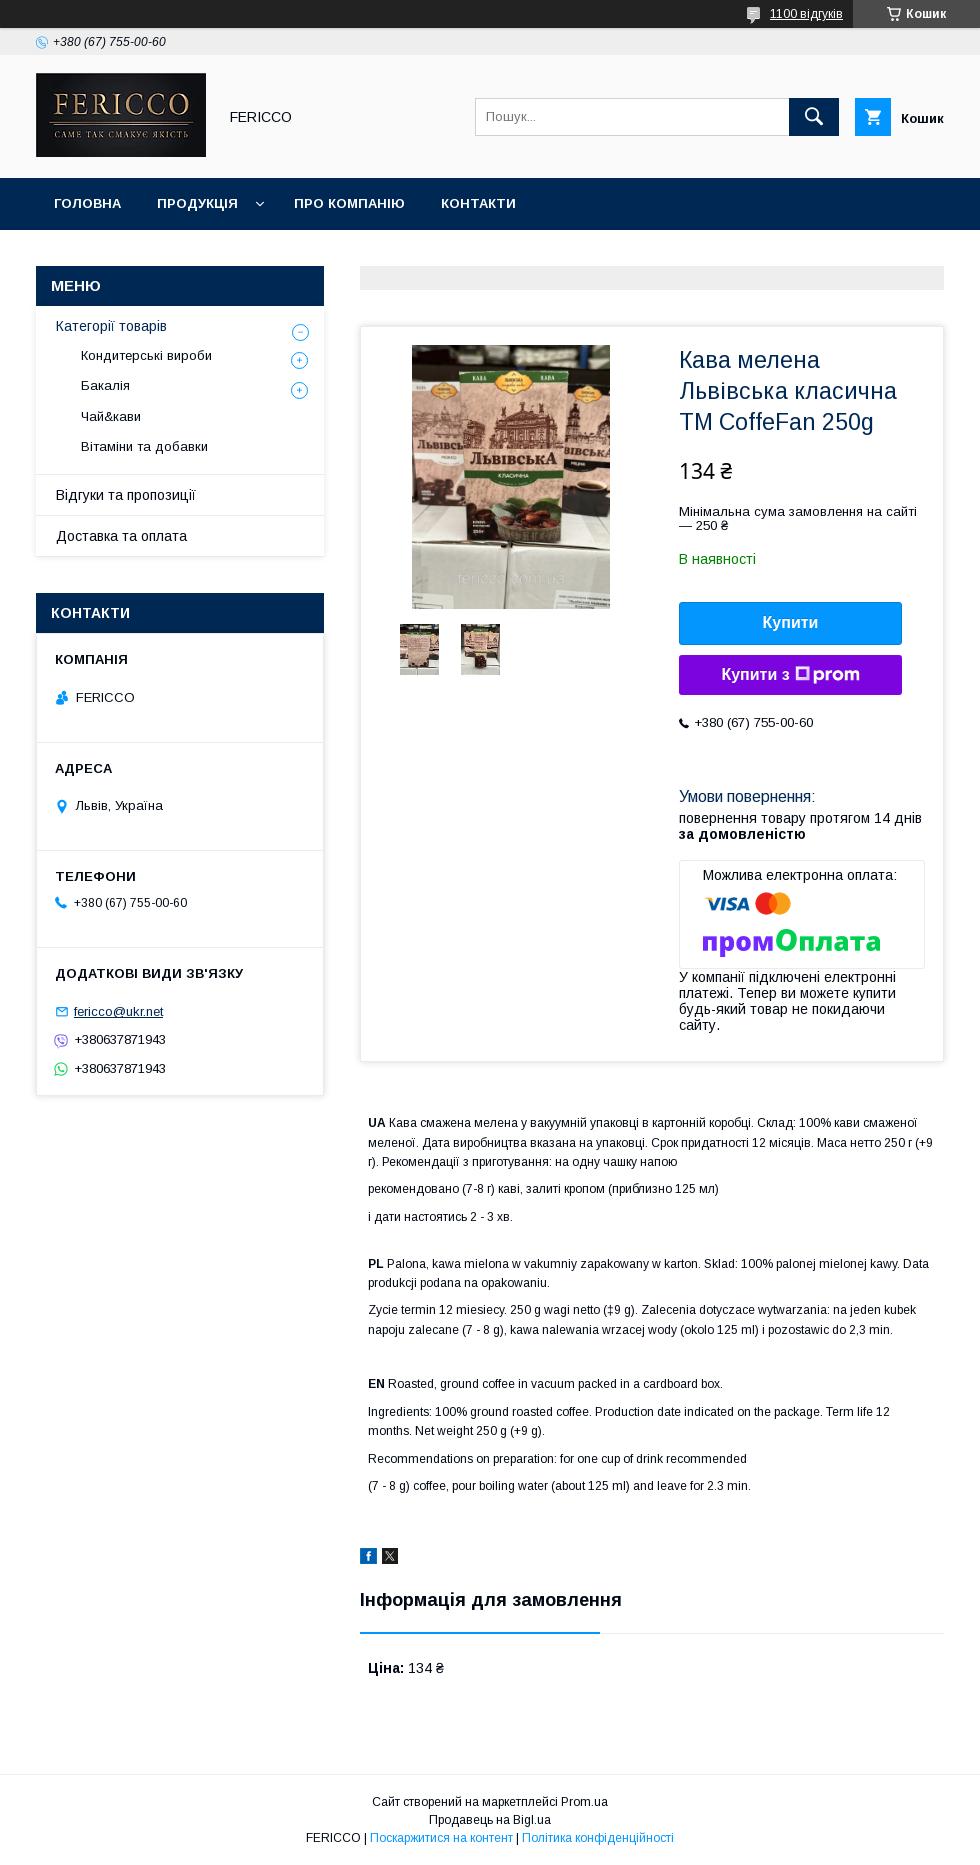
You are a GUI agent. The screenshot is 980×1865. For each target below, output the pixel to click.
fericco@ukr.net (118, 1011)
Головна (87, 203)
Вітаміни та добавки (144, 446)
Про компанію (349, 203)
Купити (791, 622)
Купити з (790, 675)
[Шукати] (814, 117)
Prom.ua (584, 1802)
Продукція (197, 203)
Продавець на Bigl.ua (490, 1820)
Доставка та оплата (121, 536)
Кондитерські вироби (146, 355)
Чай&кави (111, 416)
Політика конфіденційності (598, 1838)
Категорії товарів (111, 326)
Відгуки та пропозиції (126, 495)
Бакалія (105, 385)
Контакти (478, 203)
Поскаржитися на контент (441, 1838)
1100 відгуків (806, 14)
